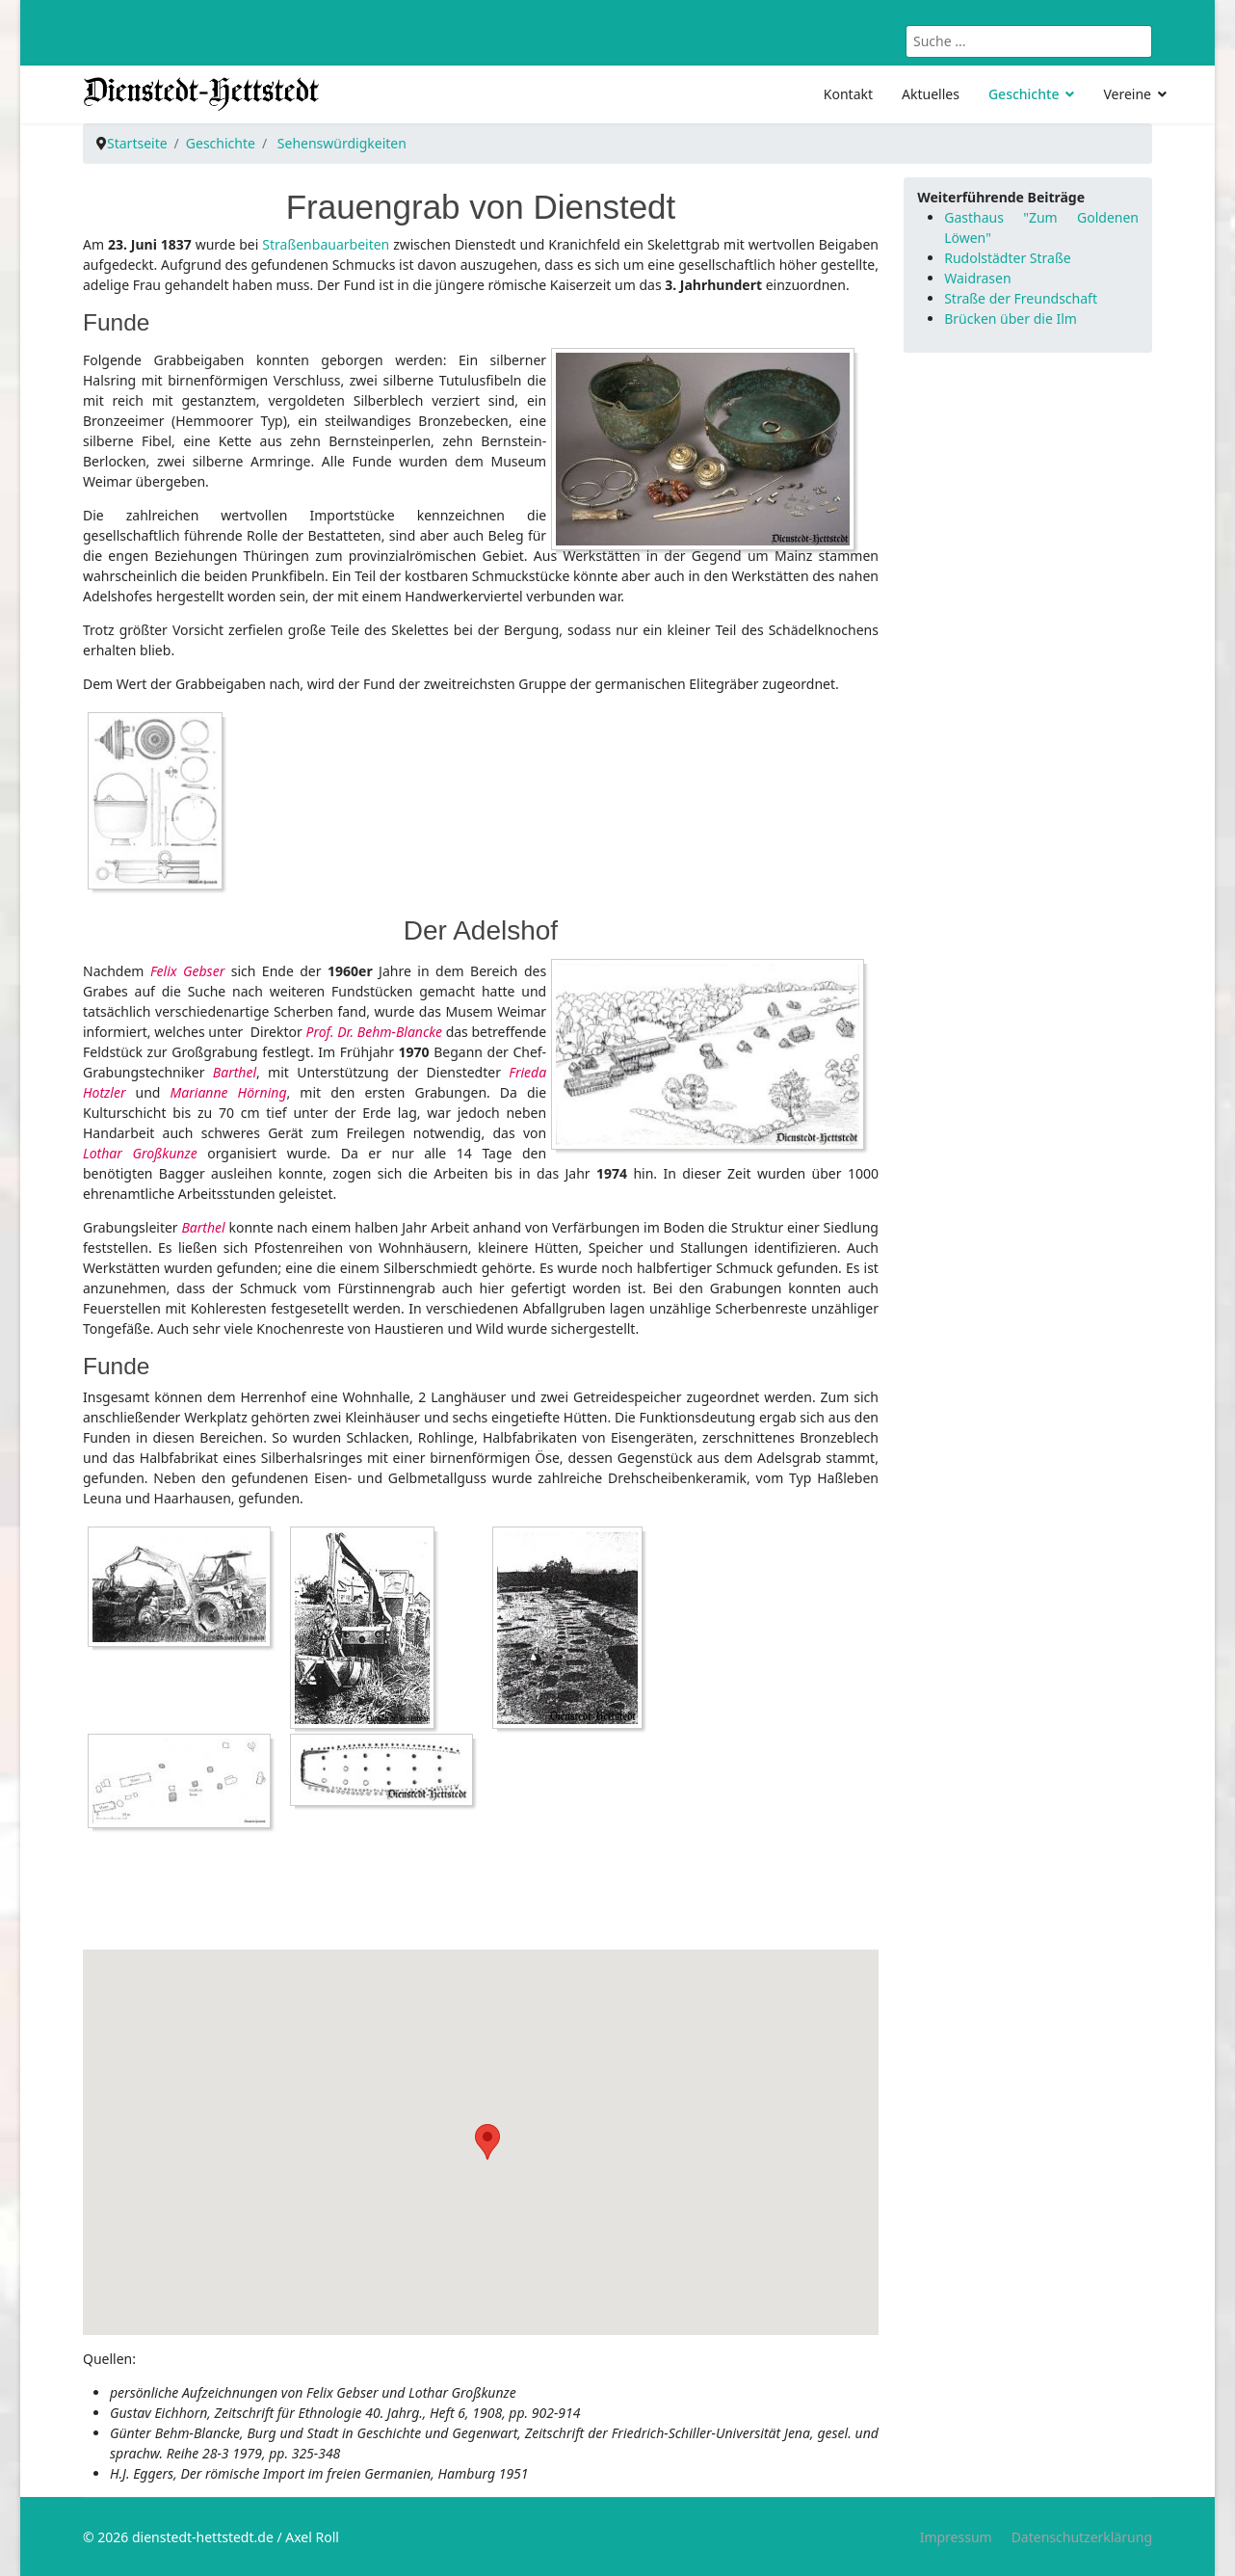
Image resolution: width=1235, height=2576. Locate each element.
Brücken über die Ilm (1010, 318)
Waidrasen (977, 278)
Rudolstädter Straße (1007, 258)
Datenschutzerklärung (1082, 2537)
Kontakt (848, 94)
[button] (487, 2142)
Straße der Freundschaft (1020, 298)
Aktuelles (930, 94)
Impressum (956, 2537)
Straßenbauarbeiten (325, 244)
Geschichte (1024, 94)
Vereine (1127, 94)
